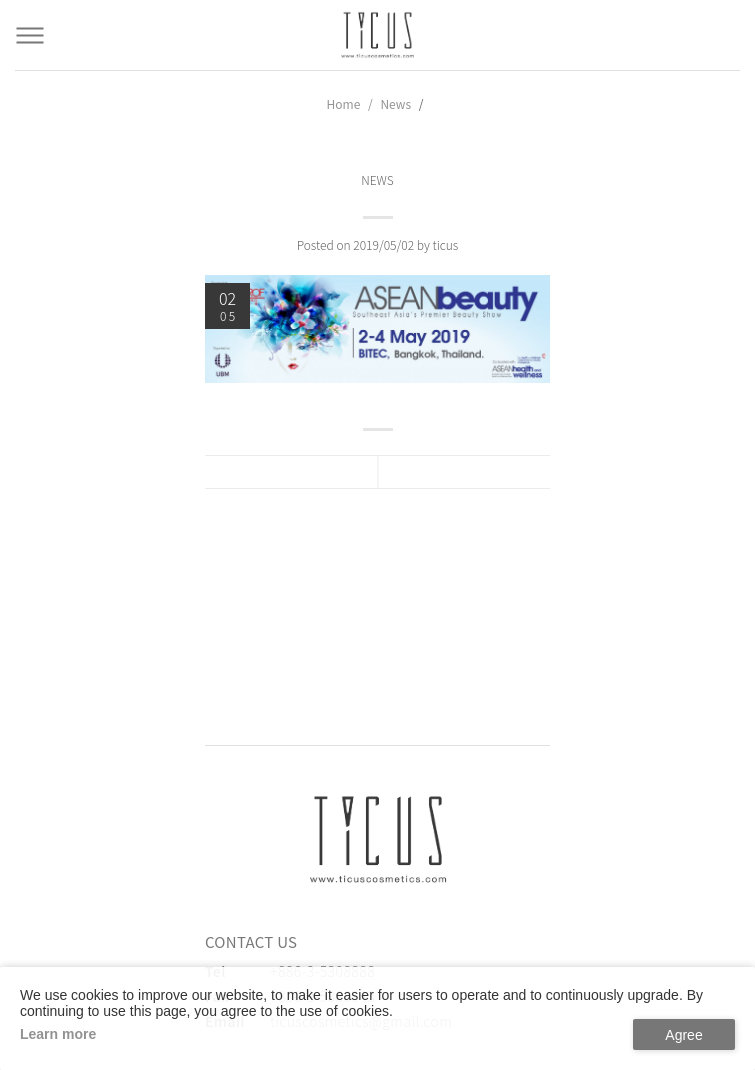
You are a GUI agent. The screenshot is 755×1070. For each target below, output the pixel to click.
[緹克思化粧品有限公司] (378, 839)
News (395, 103)
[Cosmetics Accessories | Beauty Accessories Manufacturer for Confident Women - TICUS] (378, 35)
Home (344, 103)
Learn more (58, 1034)
